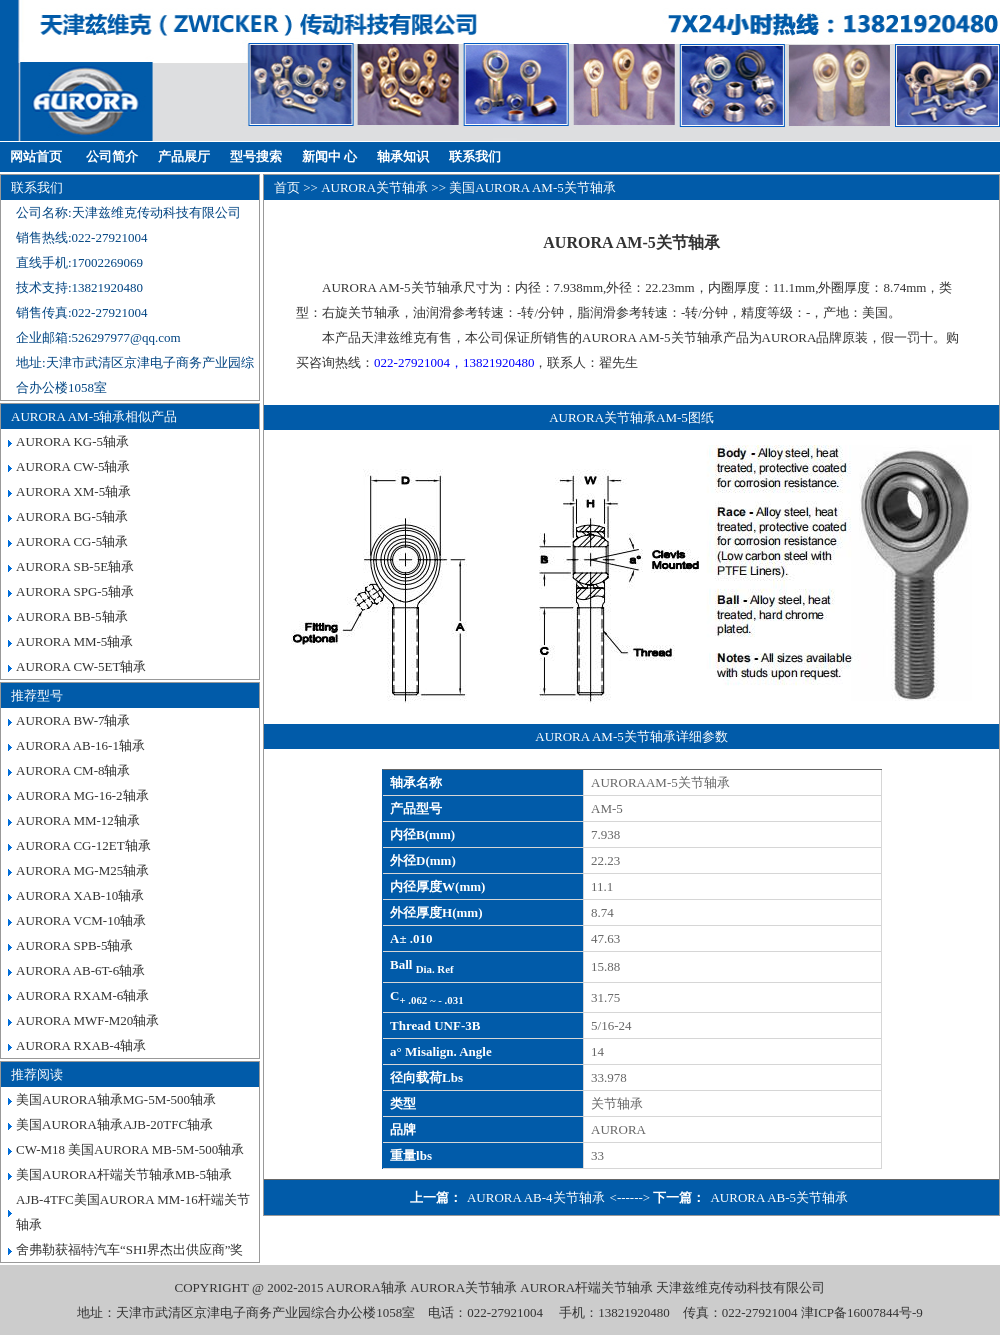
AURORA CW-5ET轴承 (81, 666)
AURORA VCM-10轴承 (81, 920)
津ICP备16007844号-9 (862, 1312)
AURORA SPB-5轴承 (74, 945)
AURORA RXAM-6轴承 (82, 995)
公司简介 (112, 156)
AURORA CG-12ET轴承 (83, 845)
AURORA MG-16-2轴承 (82, 795)
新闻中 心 (329, 156)
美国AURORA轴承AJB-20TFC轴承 (114, 1124)
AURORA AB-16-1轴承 (80, 745)
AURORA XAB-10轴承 (80, 895)
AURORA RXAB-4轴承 (81, 1045)
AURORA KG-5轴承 (72, 441)
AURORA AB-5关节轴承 (779, 1197)
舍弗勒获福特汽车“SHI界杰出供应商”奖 (130, 1249)
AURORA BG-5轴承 (72, 516)
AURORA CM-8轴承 (73, 770)
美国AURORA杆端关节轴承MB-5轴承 (124, 1174)
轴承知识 (403, 156)
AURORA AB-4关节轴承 (536, 1197)
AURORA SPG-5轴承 (75, 591)
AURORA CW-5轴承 (73, 466)
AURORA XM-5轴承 (73, 491)
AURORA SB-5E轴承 (75, 566)
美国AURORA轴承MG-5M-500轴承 (116, 1099)
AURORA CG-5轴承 (72, 541)
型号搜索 (256, 156)
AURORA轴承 (366, 1287)
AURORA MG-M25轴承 (82, 870)
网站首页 (36, 156)
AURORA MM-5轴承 (74, 641)
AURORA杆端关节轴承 (586, 1287)
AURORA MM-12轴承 (78, 820)
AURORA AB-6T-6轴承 (80, 970)
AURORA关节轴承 (374, 187)
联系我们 (475, 156)
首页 (287, 187)
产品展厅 (184, 156)
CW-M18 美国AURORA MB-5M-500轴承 (130, 1149)
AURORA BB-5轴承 (72, 616)
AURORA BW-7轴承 (73, 720)
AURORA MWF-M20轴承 (87, 1020)
